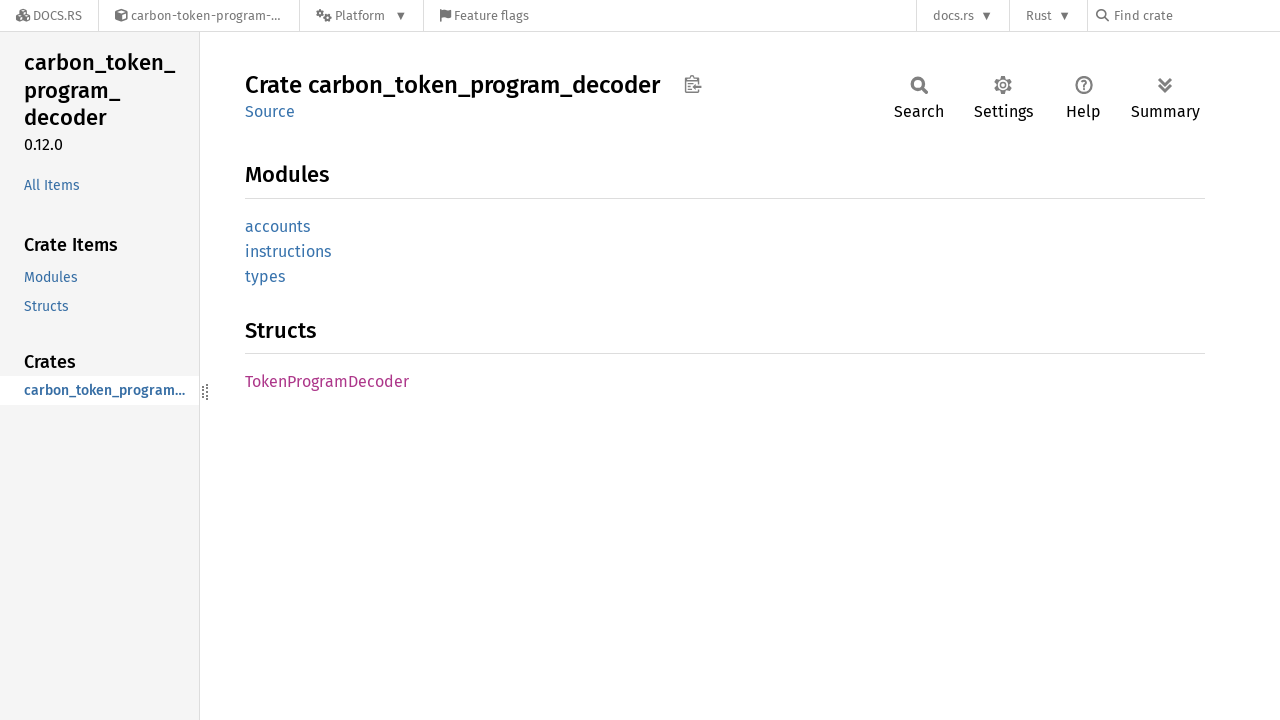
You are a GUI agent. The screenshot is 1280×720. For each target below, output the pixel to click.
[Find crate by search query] (1196, 15)
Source (270, 111)
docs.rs (953, 15)
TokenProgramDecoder (327, 381)
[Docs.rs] (49, 15)
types (265, 276)
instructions (288, 251)
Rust (1039, 15)
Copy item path (692, 84)
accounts (277, 226)
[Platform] (361, 15)
